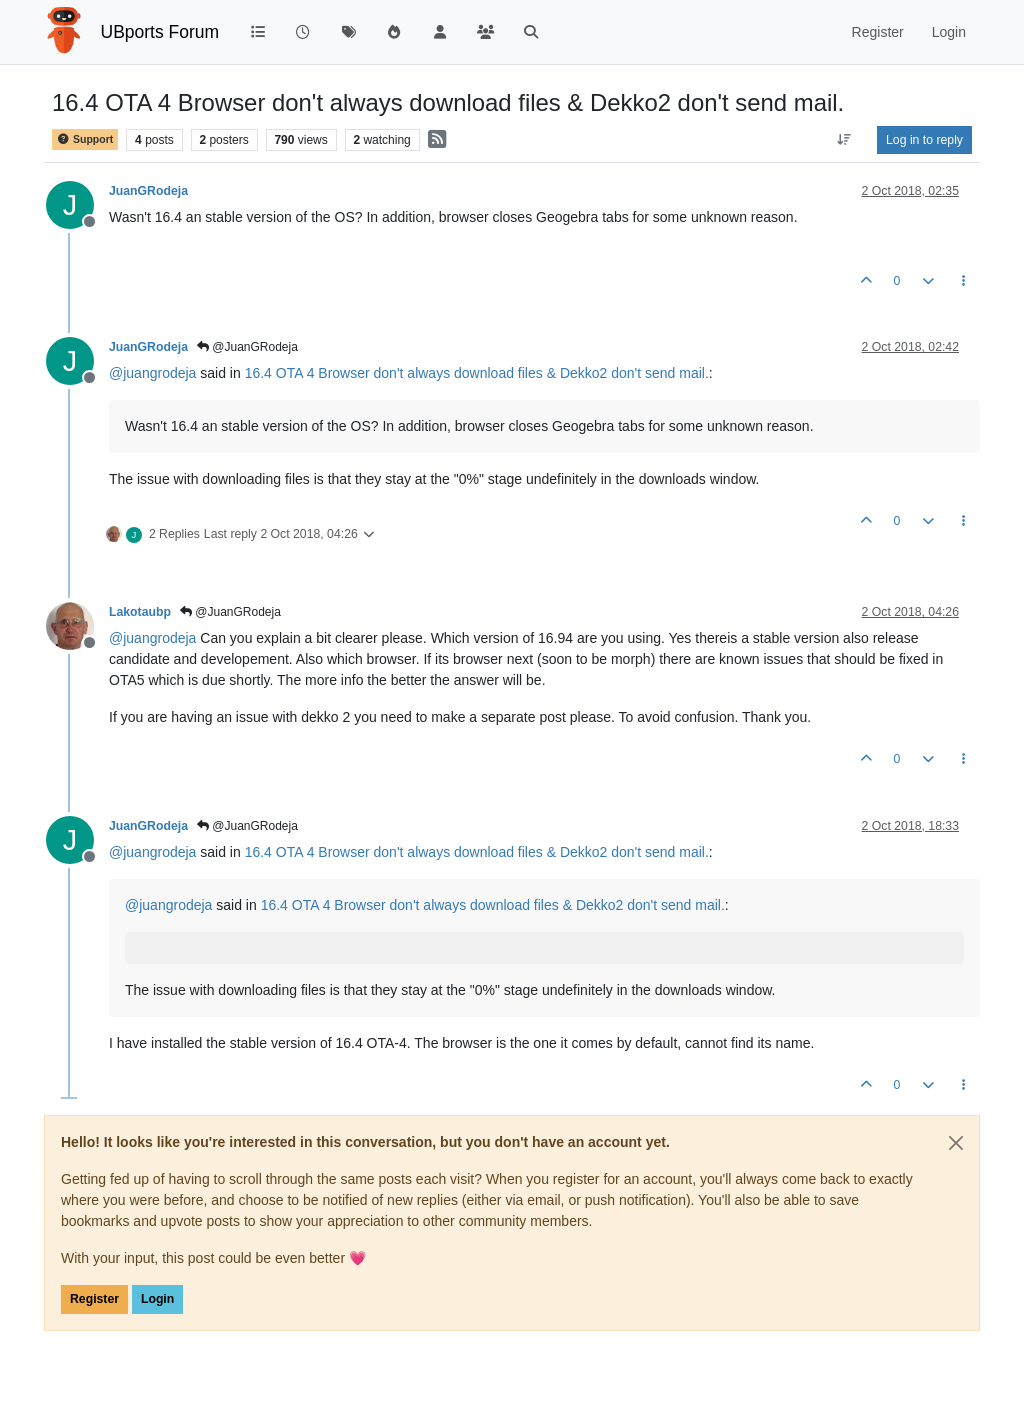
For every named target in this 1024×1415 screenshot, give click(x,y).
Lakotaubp (140, 612)
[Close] (956, 1143)
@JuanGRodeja (247, 347)
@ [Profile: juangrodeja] (152, 373)
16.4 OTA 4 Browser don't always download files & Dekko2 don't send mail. (477, 373)
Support (85, 139)
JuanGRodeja (148, 191)
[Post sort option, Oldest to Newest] (844, 140)
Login (157, 1299)
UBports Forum (160, 32)
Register (94, 1299)
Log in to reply (924, 140)
